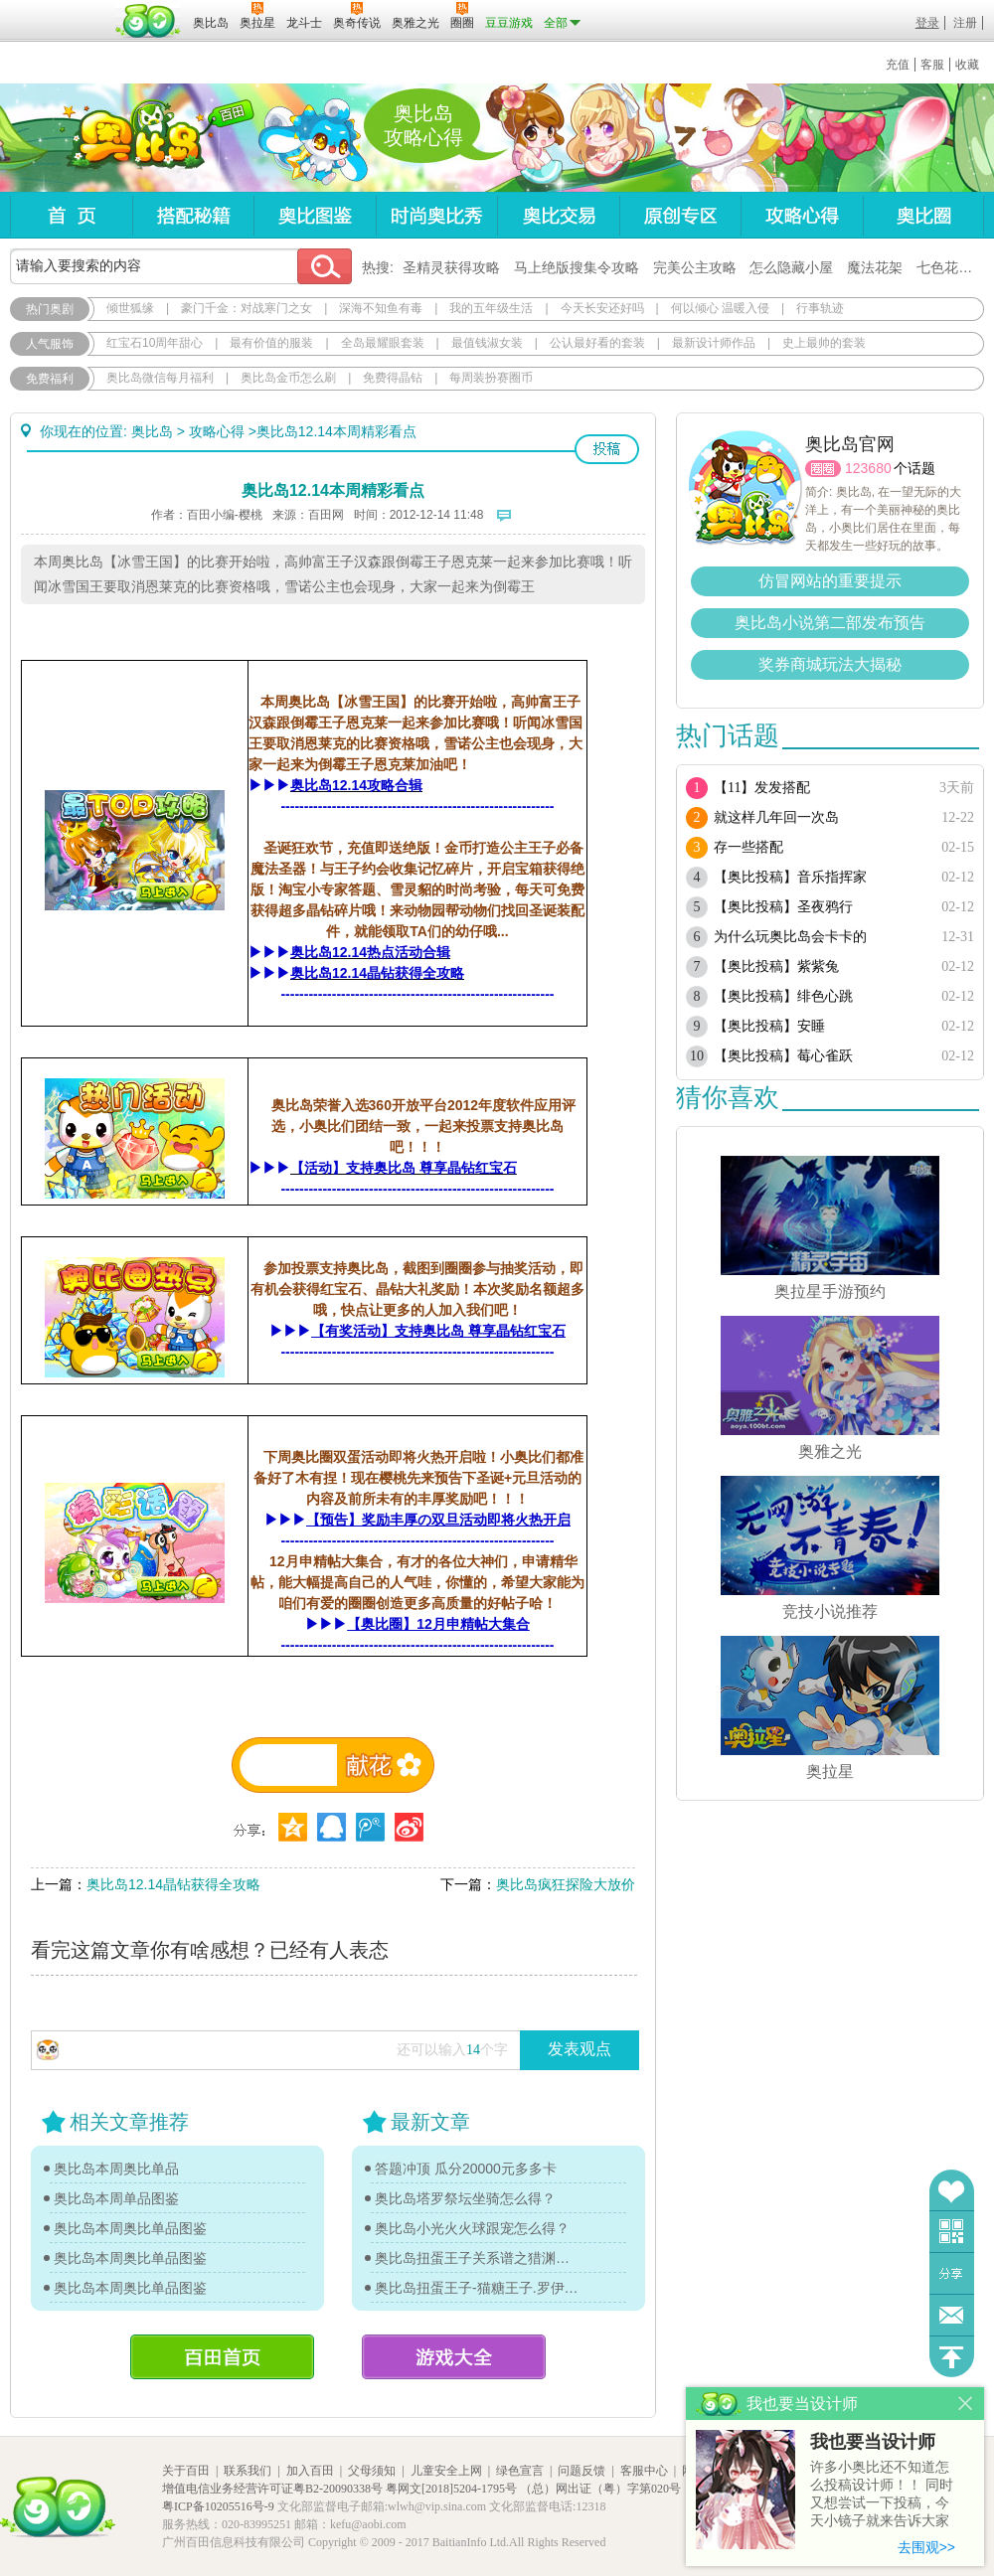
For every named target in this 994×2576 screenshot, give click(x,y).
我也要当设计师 (872, 2442)
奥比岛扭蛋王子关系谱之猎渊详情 (477, 2258)
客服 (932, 65)
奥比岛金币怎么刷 (288, 378)
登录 (927, 23)
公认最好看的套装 (597, 343)
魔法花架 (875, 267)
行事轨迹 (820, 308)
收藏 (967, 65)
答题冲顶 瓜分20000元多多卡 (466, 2168)
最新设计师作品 (713, 343)
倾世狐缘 (130, 308)
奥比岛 (134, 138)
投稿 (607, 449)
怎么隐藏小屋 (791, 267)
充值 (898, 65)
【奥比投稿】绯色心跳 (783, 996)
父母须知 (372, 2471)
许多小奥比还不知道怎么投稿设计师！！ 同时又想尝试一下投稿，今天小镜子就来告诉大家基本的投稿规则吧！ (881, 2495)
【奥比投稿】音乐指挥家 (790, 877)
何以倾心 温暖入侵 (720, 308)
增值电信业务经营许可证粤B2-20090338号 (272, 2489)
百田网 (148, 21)
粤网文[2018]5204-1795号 (451, 2489)
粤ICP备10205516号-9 (218, 2506)
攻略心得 (802, 215)
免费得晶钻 (392, 378)
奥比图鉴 (314, 215)
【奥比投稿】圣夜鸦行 (783, 906)
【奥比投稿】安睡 (769, 1026)
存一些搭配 (748, 847)
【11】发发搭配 (762, 787)
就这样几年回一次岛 (776, 817)
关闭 (965, 2403)
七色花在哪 (951, 267)
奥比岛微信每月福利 (160, 378)
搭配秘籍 (192, 215)
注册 (965, 23)
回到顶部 (951, 2356)
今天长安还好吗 (602, 308)
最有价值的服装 (271, 343)
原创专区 (680, 215)
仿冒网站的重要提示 (830, 580)
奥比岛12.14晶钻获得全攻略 (173, 1884)
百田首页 (222, 2356)
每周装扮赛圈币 (491, 378)
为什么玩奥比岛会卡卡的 (790, 936)
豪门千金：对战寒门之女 (246, 308)
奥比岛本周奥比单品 (116, 2168)
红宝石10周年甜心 (154, 343)
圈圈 (823, 468)
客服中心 (644, 2471)
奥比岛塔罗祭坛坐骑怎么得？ (465, 2198)
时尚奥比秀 (436, 215)
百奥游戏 (59, 9)
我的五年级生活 (491, 308)
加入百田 (310, 2471)
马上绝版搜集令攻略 (576, 267)
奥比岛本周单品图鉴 (116, 2198)
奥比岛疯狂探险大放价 (565, 1884)
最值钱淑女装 (487, 343)
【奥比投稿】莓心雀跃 (783, 1055)
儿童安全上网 (446, 2471)
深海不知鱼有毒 (380, 308)
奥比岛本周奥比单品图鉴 (130, 2228)
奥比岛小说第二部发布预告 (830, 622)
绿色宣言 (520, 2471)
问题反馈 (951, 2315)
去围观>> (926, 2547)
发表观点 (579, 2048)
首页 (71, 215)
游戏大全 (454, 2356)
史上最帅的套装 (824, 343)
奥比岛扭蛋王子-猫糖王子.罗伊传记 (477, 2288)
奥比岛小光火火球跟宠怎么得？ (472, 2228)
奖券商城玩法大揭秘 (830, 664)
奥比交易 (558, 215)
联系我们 (247, 2471)
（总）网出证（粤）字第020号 (600, 2489)
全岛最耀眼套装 (382, 343)
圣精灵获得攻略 (451, 267)
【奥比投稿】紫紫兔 (776, 966)
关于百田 (186, 2471)
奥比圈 (923, 215)
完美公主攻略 (695, 267)
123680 (868, 468)
